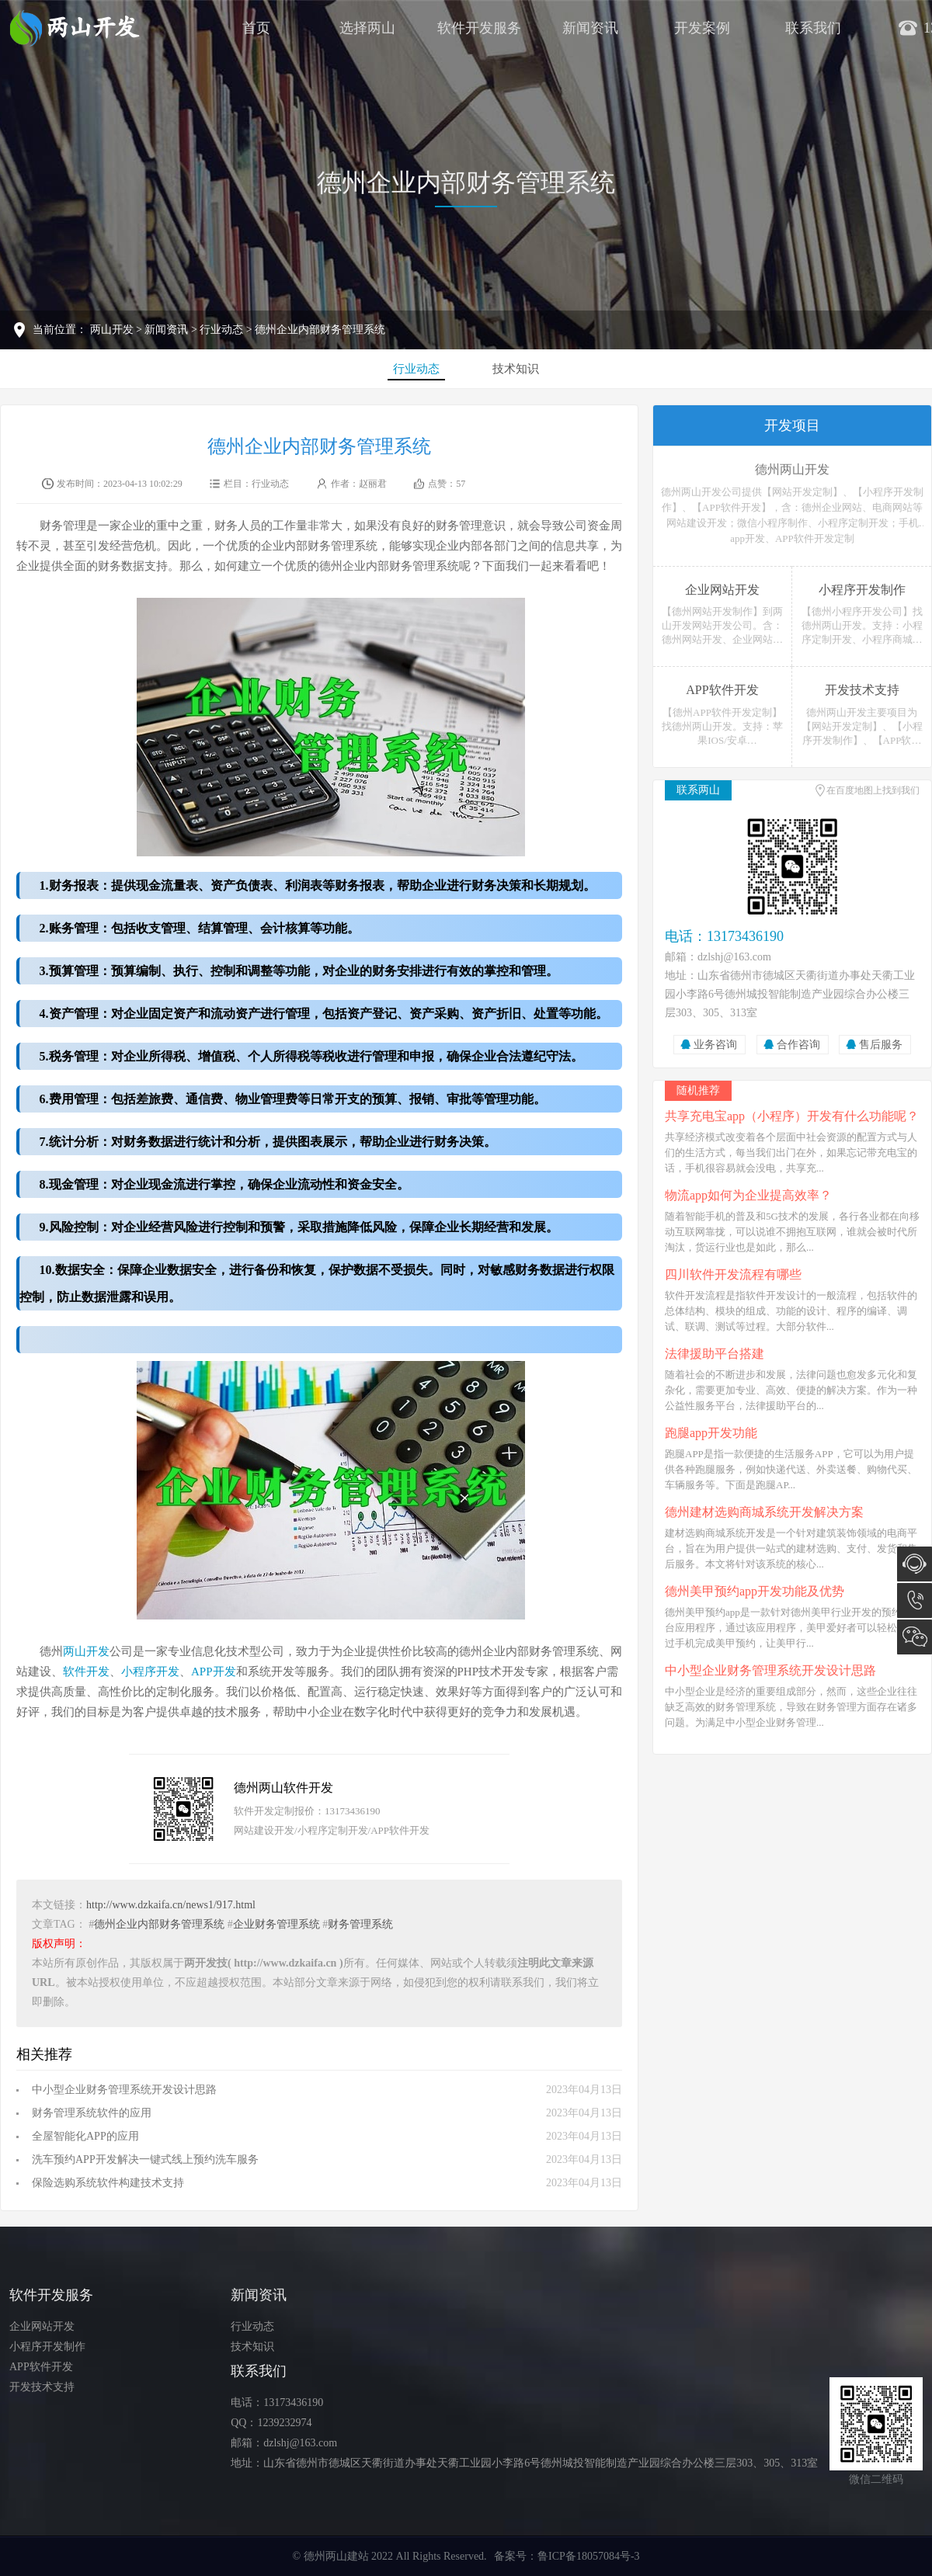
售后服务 (880, 1044)
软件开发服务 (479, 28)
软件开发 (86, 1671)
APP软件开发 (41, 2367)
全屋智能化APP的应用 (85, 2136)
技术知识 (515, 369)
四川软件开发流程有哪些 (733, 1274)
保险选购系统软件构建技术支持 (108, 2183)
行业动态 (221, 329)
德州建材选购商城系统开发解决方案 (764, 1512)
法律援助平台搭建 (714, 1353)
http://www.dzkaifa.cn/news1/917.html (171, 1905)
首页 (256, 28)
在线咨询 (914, 1564)
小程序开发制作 (47, 2346)
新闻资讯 (590, 28)
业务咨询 (715, 1044)
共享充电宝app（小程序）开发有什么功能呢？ (792, 1116)
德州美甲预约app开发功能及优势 (754, 1591)
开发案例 (702, 28)
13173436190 (914, 1600)
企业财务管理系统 (276, 1924)
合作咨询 (798, 1044)
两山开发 (112, 329)
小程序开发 (150, 1671)
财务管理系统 (360, 1924)
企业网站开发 (42, 2326)
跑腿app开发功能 (711, 1432)
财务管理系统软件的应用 (91, 2113)
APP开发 (213, 1671)
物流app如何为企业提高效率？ (748, 1195)
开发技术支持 (42, 2387)
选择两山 (367, 28)
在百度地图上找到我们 (873, 790)
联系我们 (813, 28)
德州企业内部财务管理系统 (466, 182)
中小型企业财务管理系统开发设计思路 (124, 2089)
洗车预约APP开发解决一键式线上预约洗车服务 (145, 2159)
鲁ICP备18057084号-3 (588, 2556)
